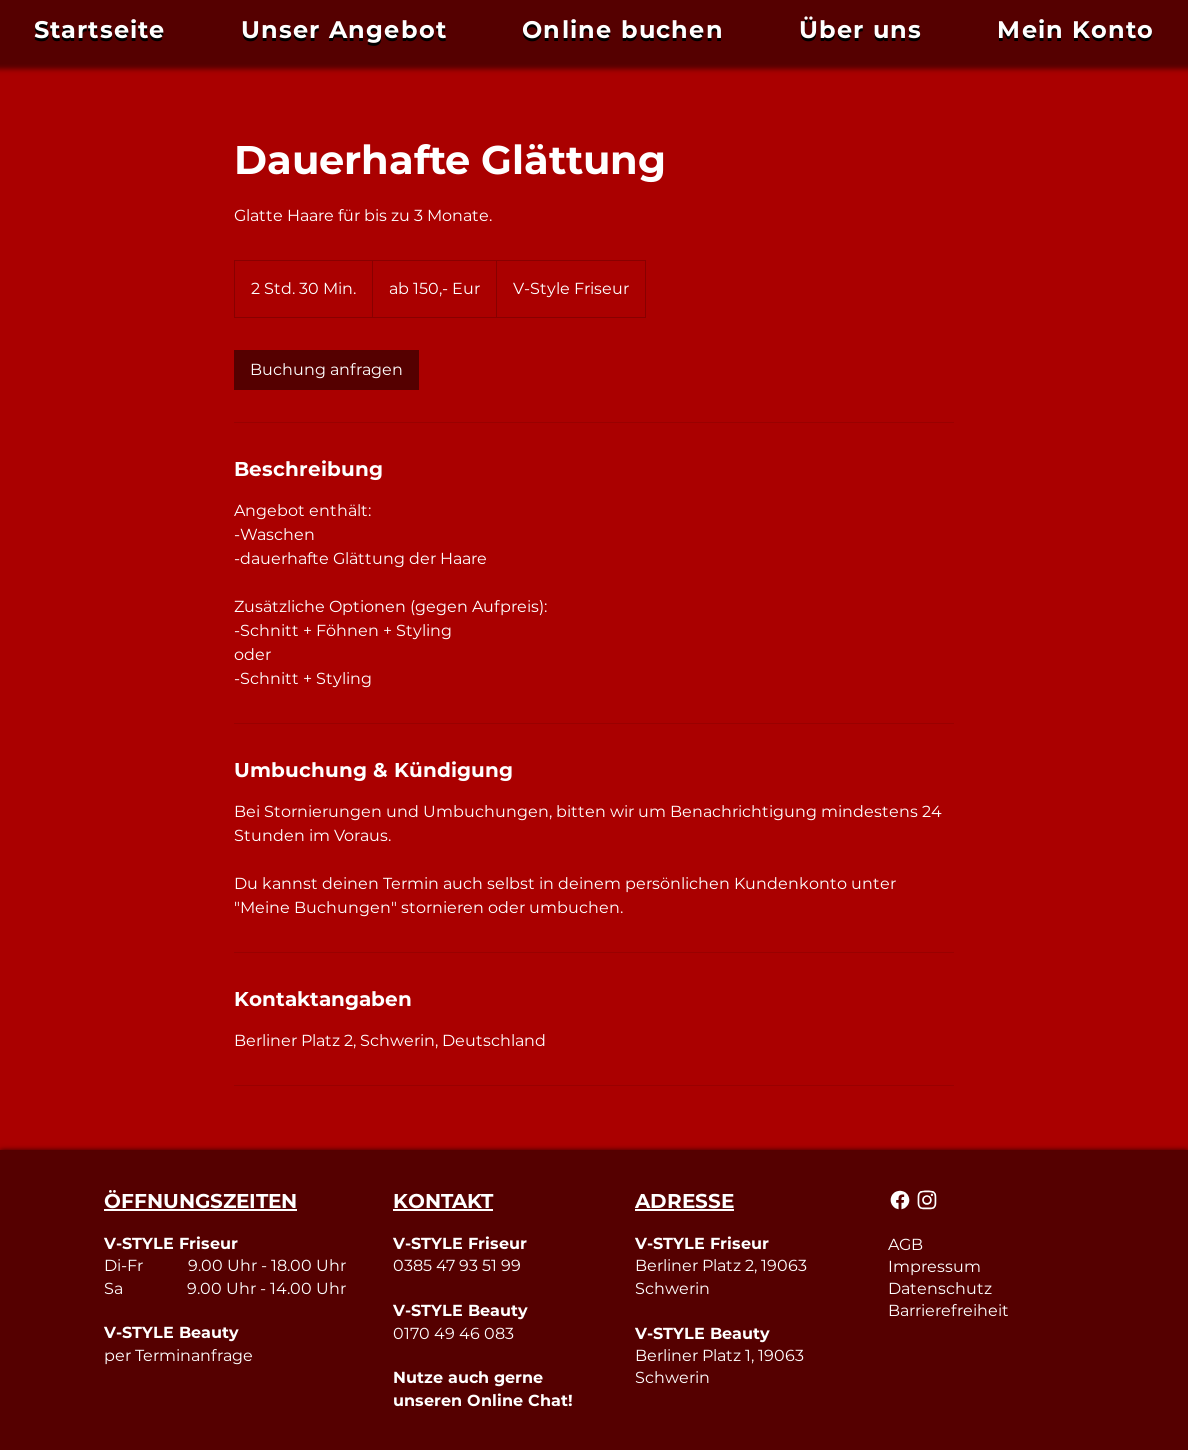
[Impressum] (985, 1266)
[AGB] (985, 1244)
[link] (326, 370)
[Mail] (901, 1200)
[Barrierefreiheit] (985, 1310)
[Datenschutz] (985, 1288)
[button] (1076, 29)
